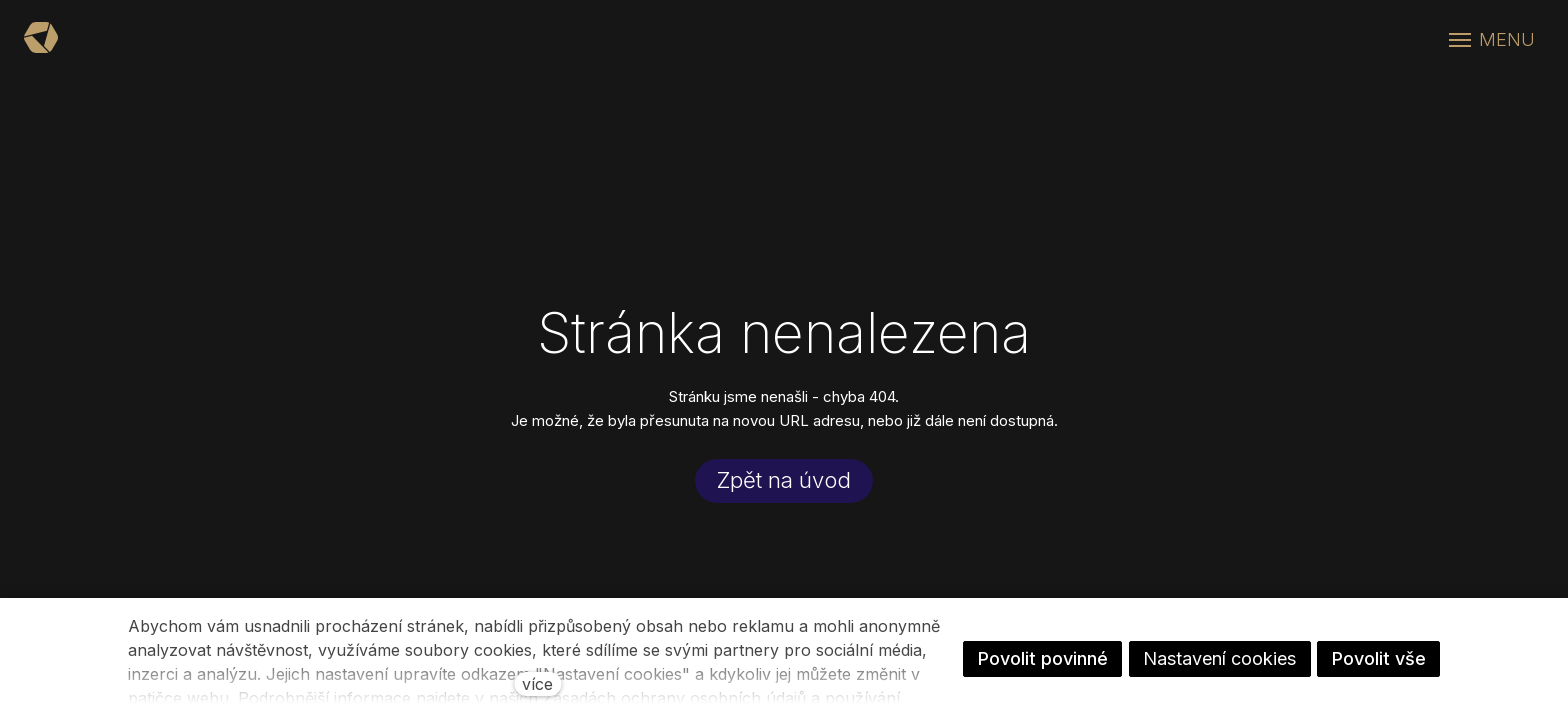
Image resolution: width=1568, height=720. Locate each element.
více (537, 684)
